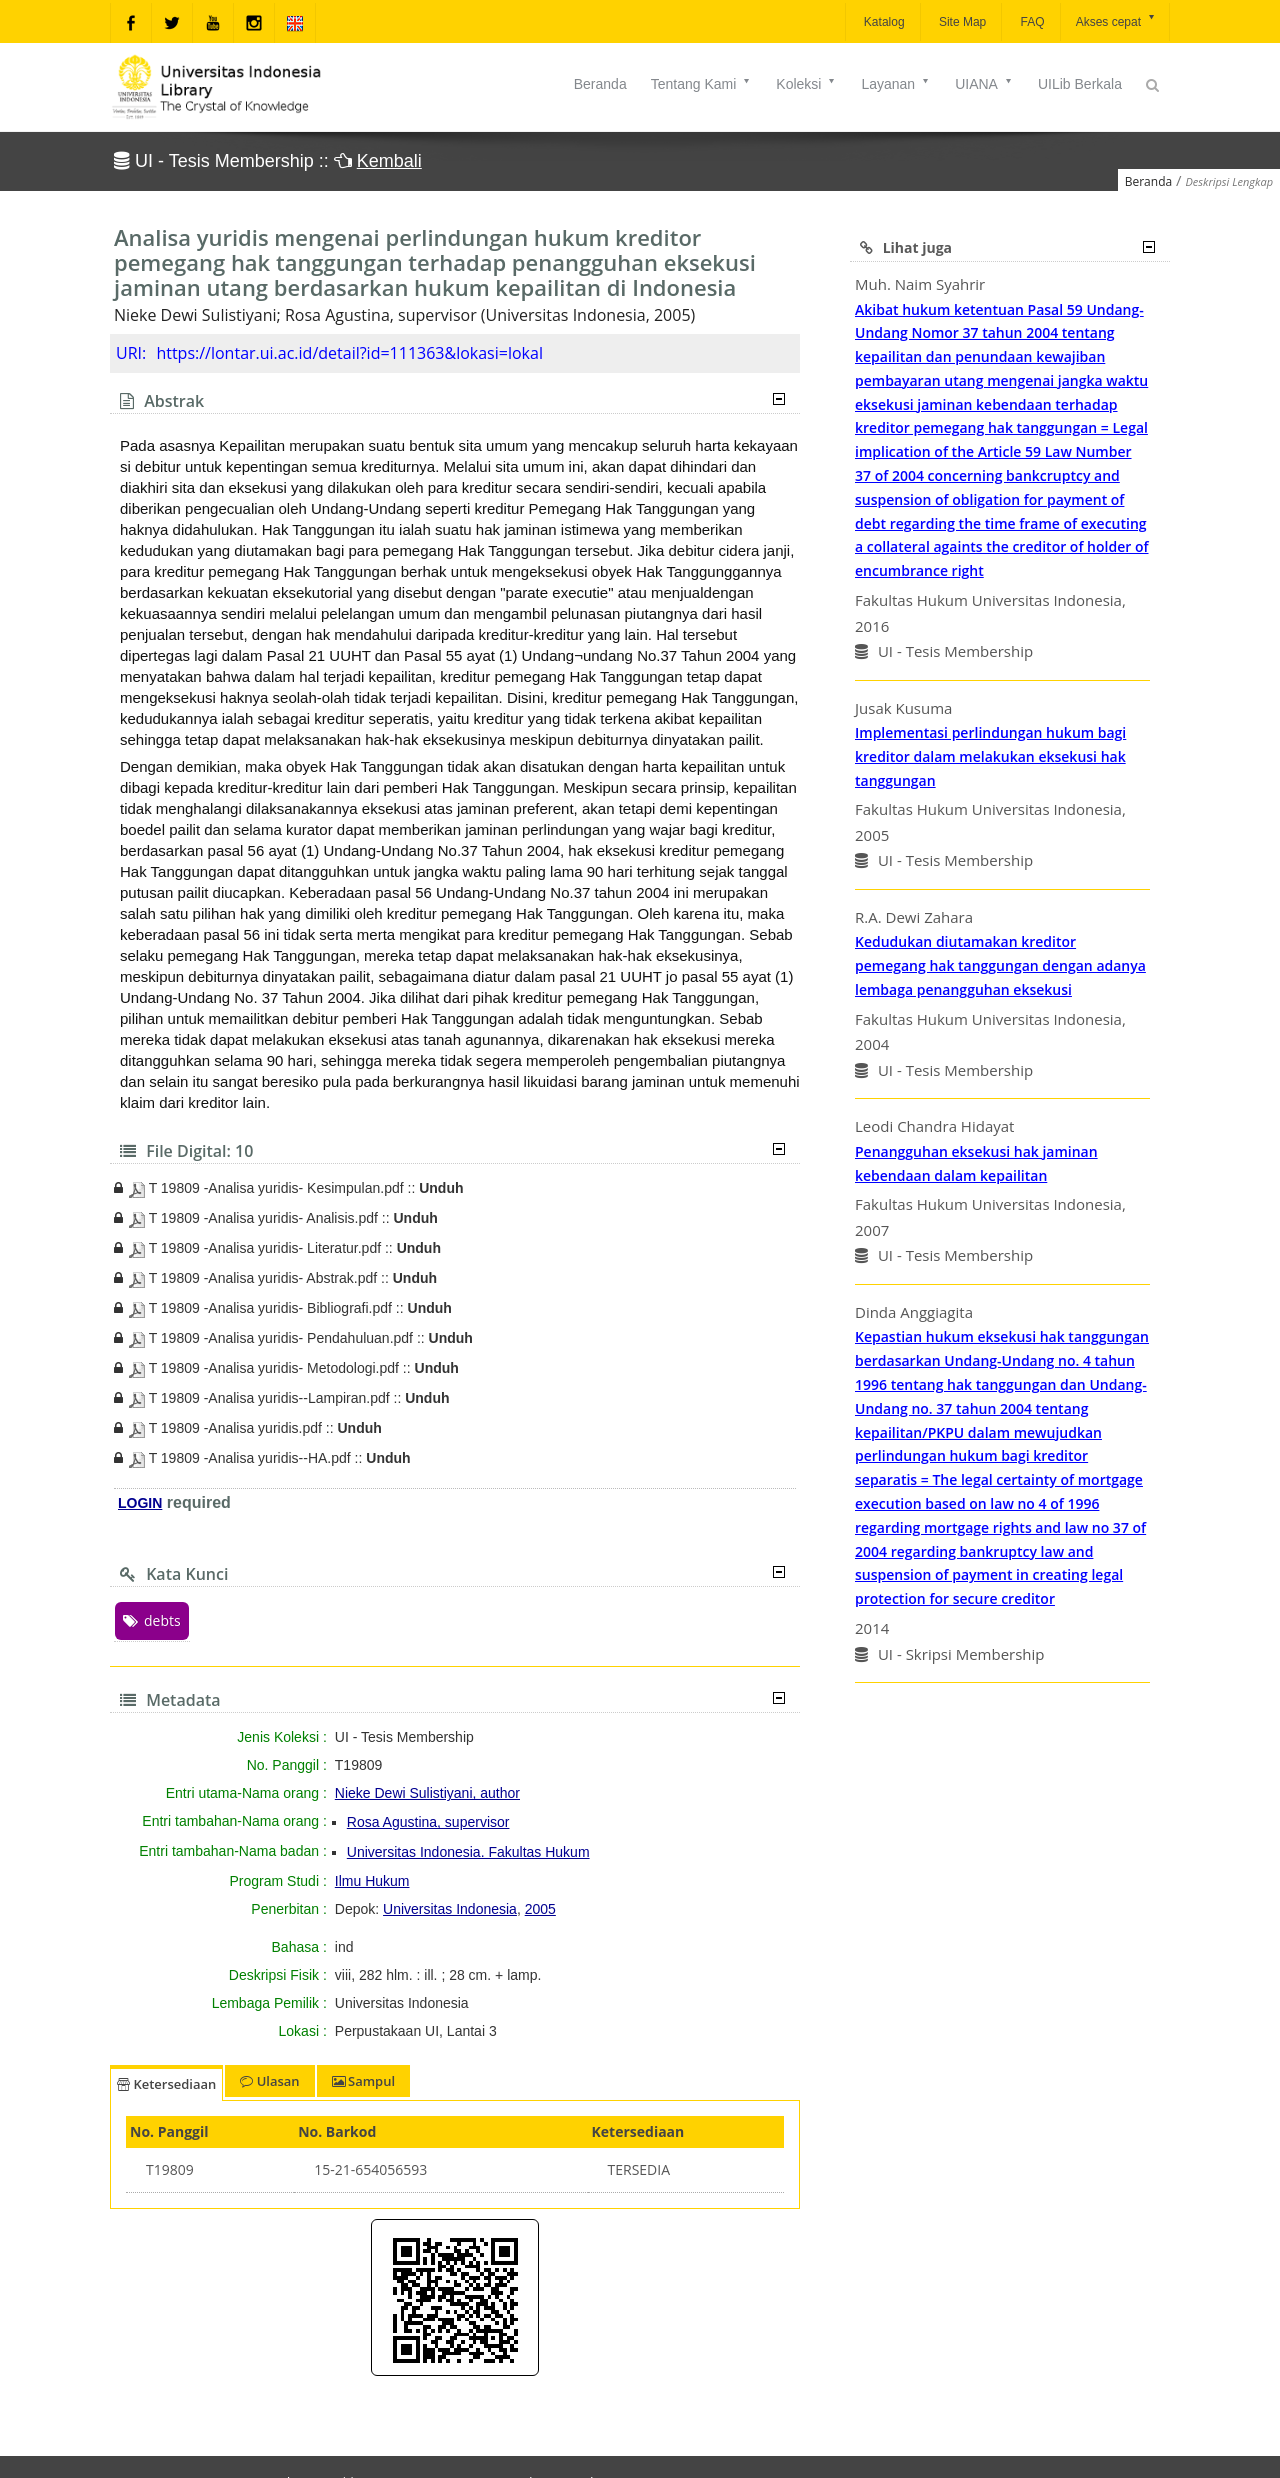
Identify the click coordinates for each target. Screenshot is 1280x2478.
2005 (540, 1909)
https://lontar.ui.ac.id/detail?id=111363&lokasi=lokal (349, 353)
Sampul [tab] (363, 2081)
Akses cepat (1116, 20)
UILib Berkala (1080, 84)
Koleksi (806, 84)
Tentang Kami (702, 84)
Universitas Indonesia (450, 1909)
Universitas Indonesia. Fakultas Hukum (468, 1852)
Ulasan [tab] (269, 2081)
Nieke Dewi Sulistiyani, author (427, 1793)
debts (152, 1620)
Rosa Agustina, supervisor (428, 1822)
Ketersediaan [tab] (166, 2084)
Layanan (896, 84)
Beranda (600, 84)
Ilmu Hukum (372, 1881)
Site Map (961, 22)
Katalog (883, 22)
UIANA (984, 84)
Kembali (389, 161)
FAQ (1030, 22)
